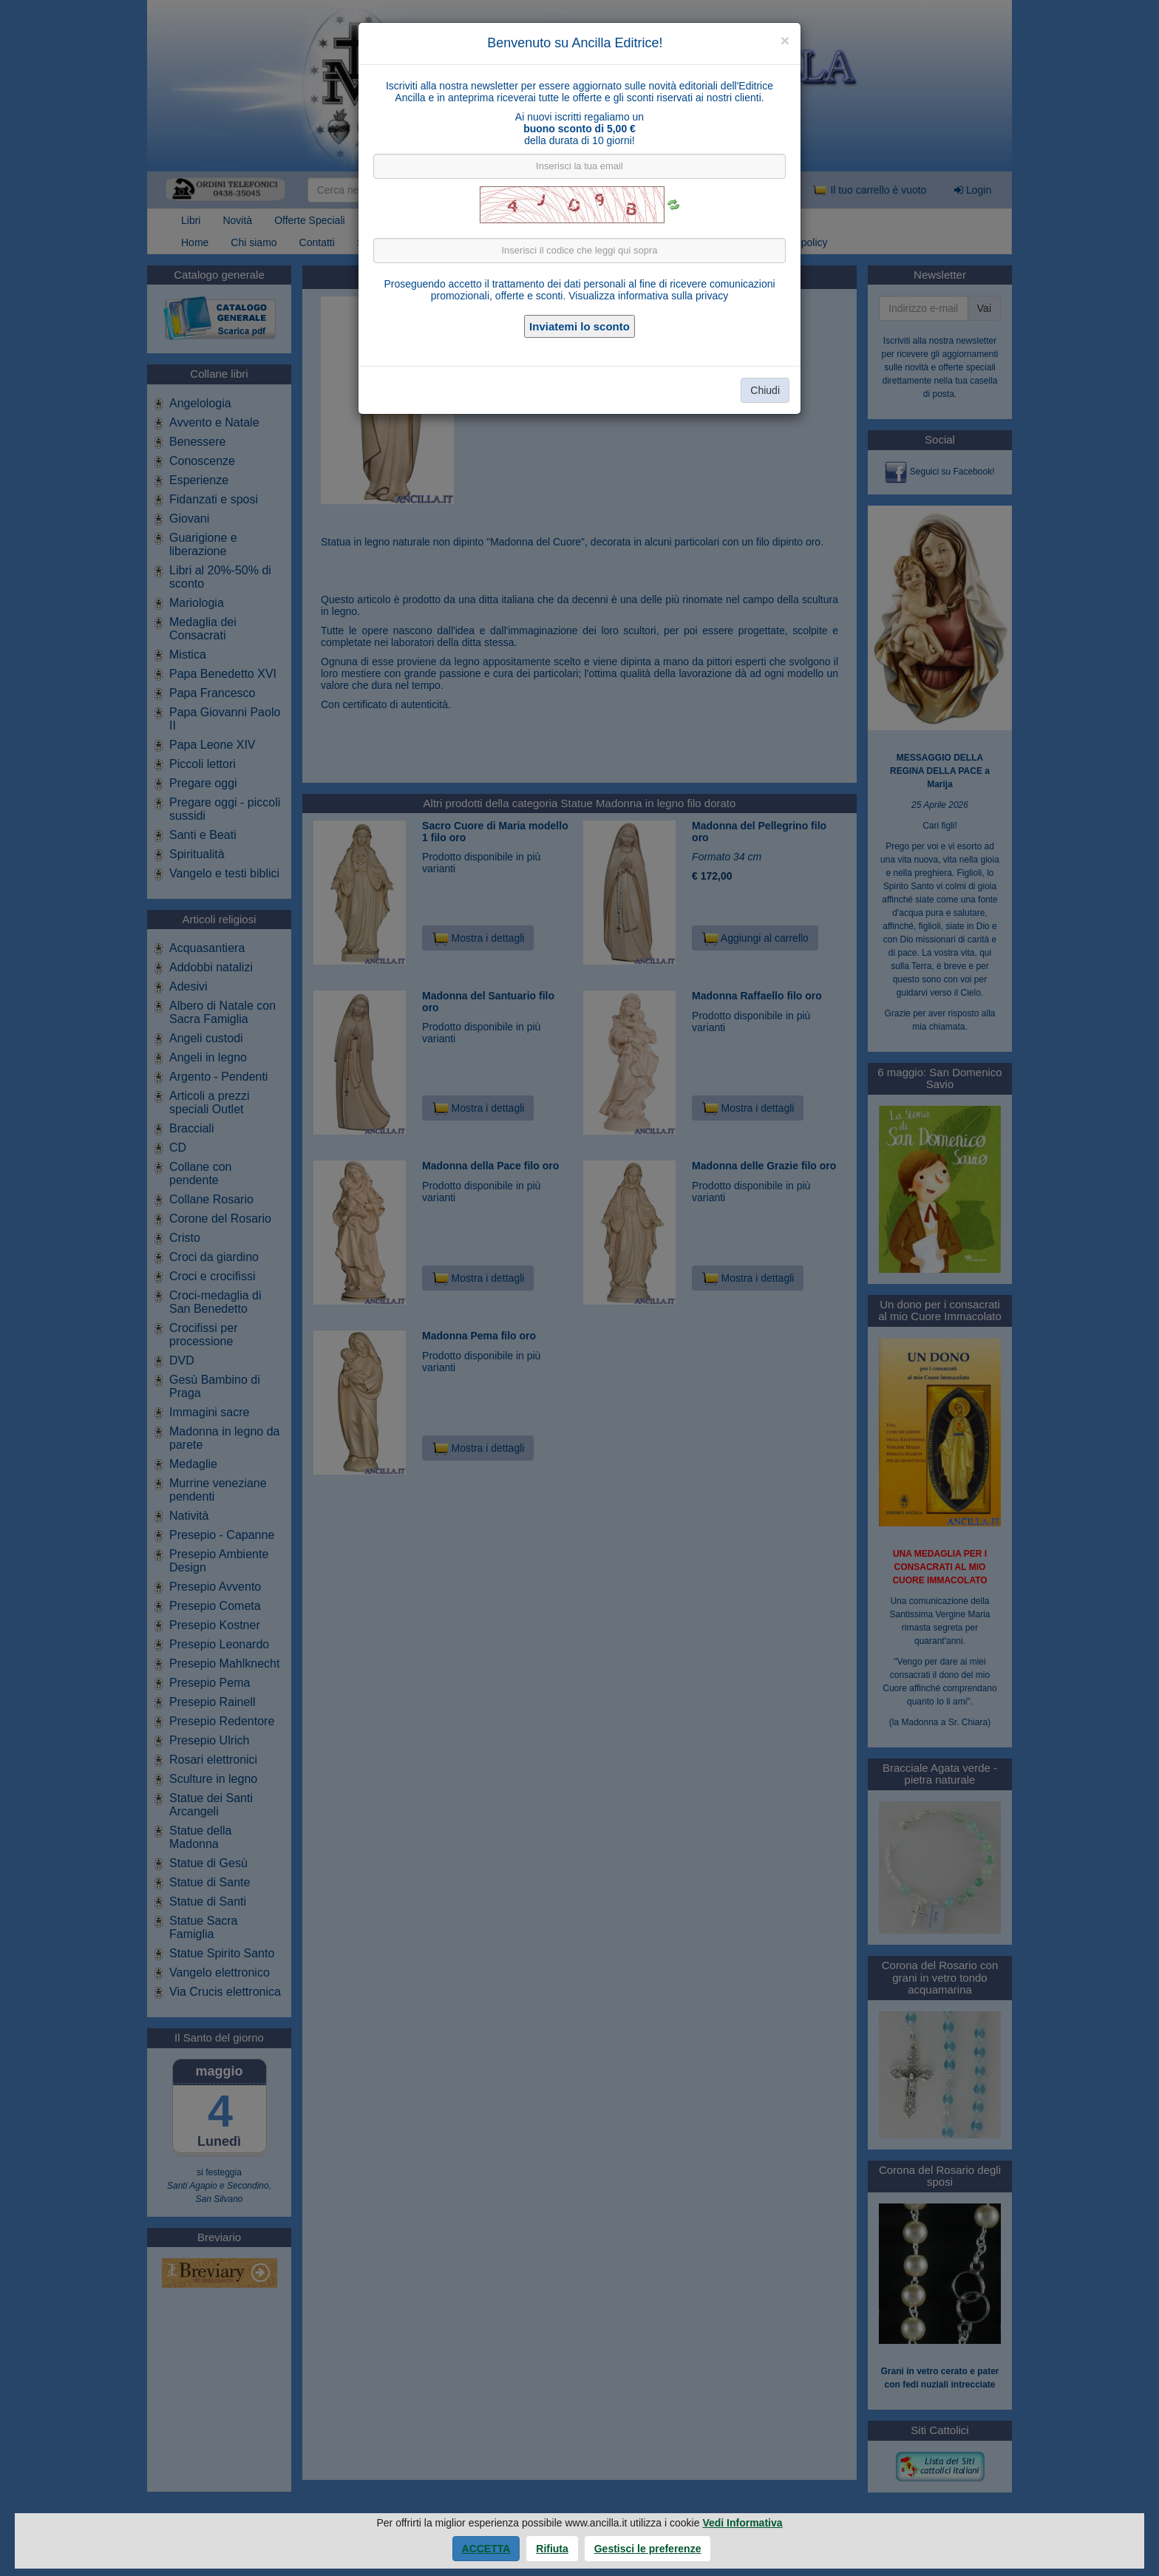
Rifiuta (552, 2549)
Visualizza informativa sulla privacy (648, 296)
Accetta (486, 2549)
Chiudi (765, 390)
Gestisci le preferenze (647, 2549)
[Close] (785, 40)
